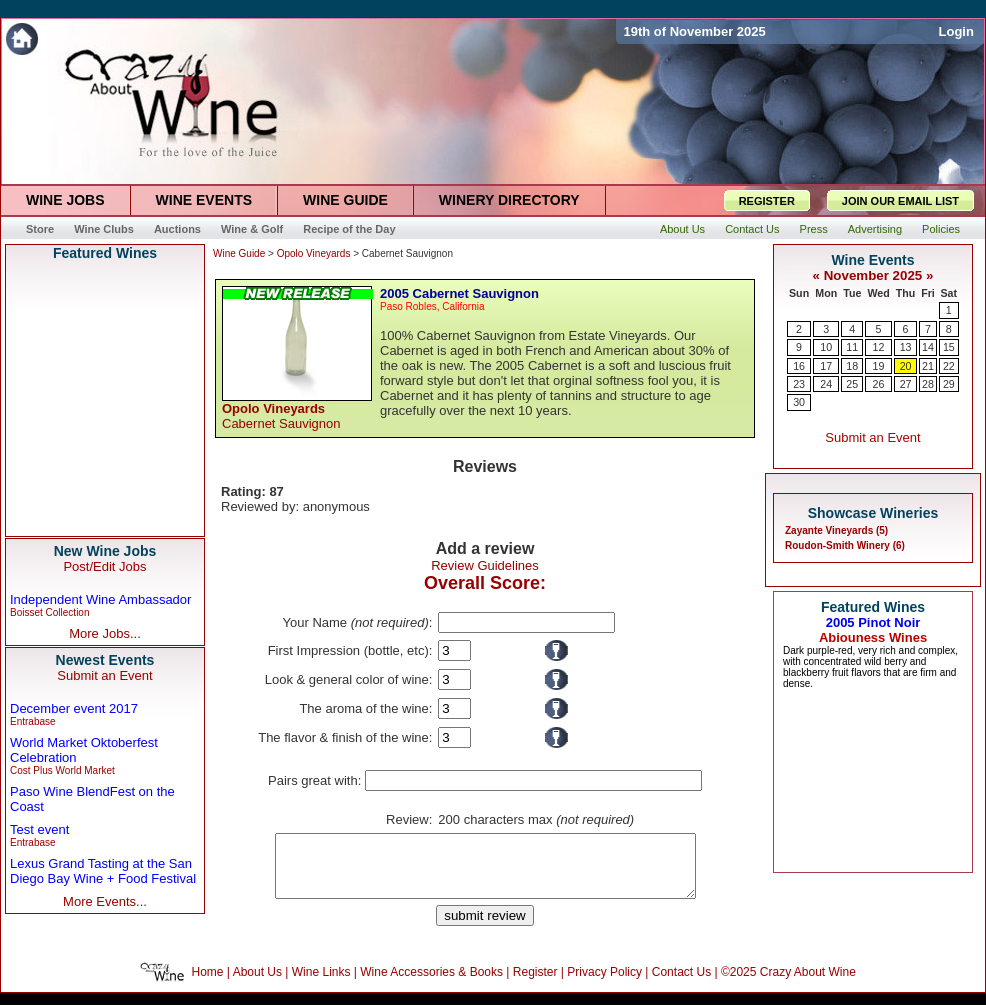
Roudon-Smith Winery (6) (845, 545)
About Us (257, 984)
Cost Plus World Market (62, 770)
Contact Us (681, 984)
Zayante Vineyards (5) (836, 530)
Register (535, 984)
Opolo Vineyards (314, 253)
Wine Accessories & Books (431, 984)
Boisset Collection (49, 612)
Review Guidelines (485, 565)
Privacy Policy (604, 984)
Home (208, 984)
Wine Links (321, 984)
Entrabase (33, 721)
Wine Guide (239, 253)
